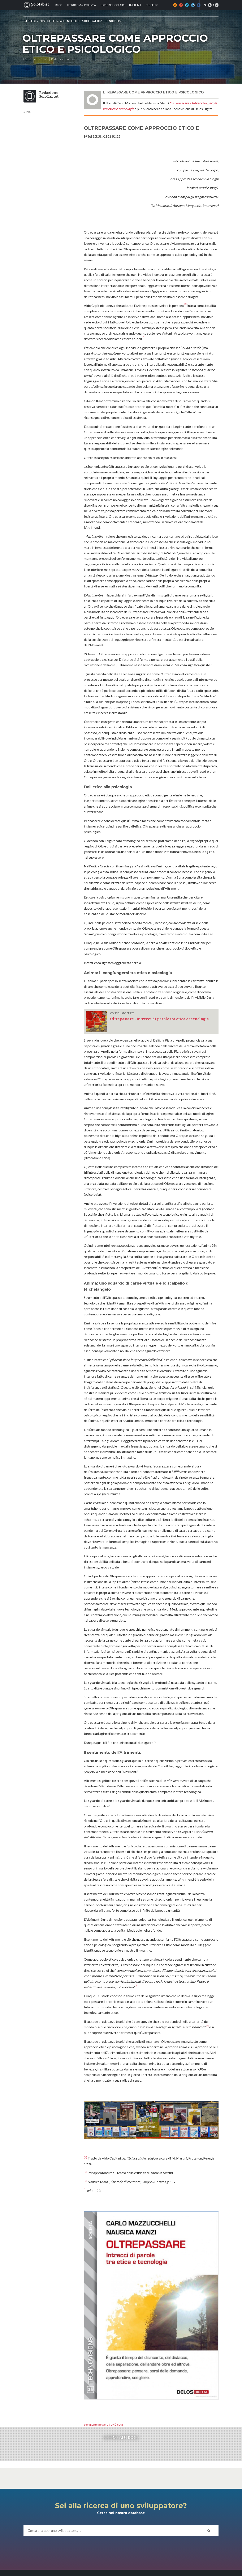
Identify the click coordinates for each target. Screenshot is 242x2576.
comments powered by (104, 2424)
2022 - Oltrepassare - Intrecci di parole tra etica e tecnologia (80, 20)
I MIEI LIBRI (29, 20)
